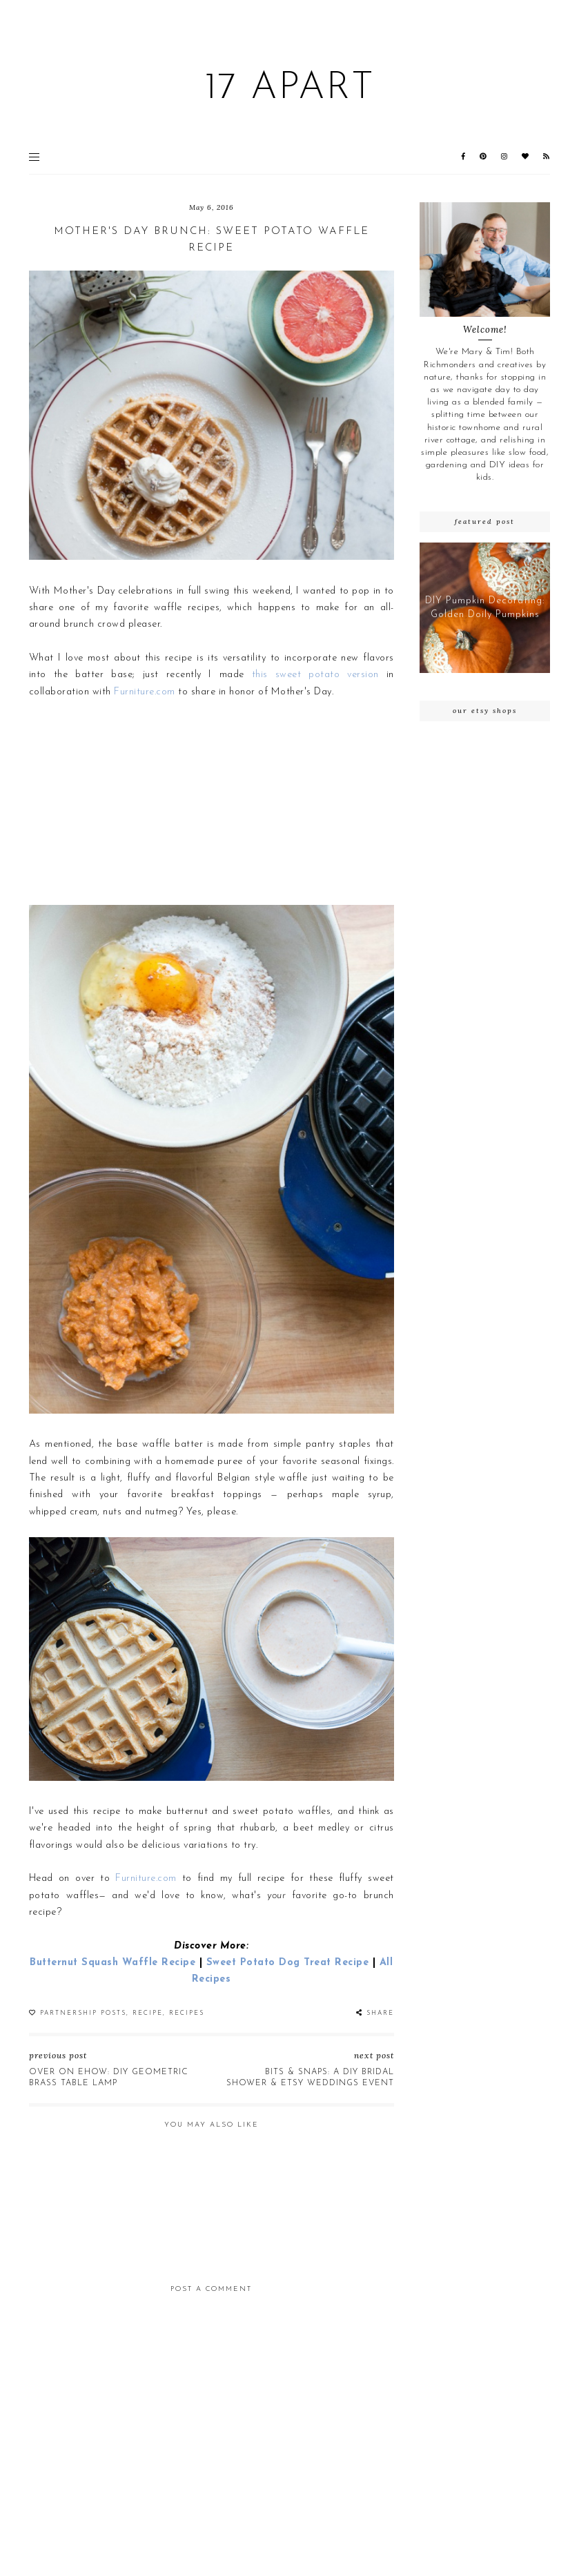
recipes (186, 2013)
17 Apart (289, 89)
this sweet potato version (315, 675)
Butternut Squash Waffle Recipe (112, 1963)
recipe (148, 2013)
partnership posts (83, 2013)
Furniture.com (144, 692)
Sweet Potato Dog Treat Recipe (287, 1963)
